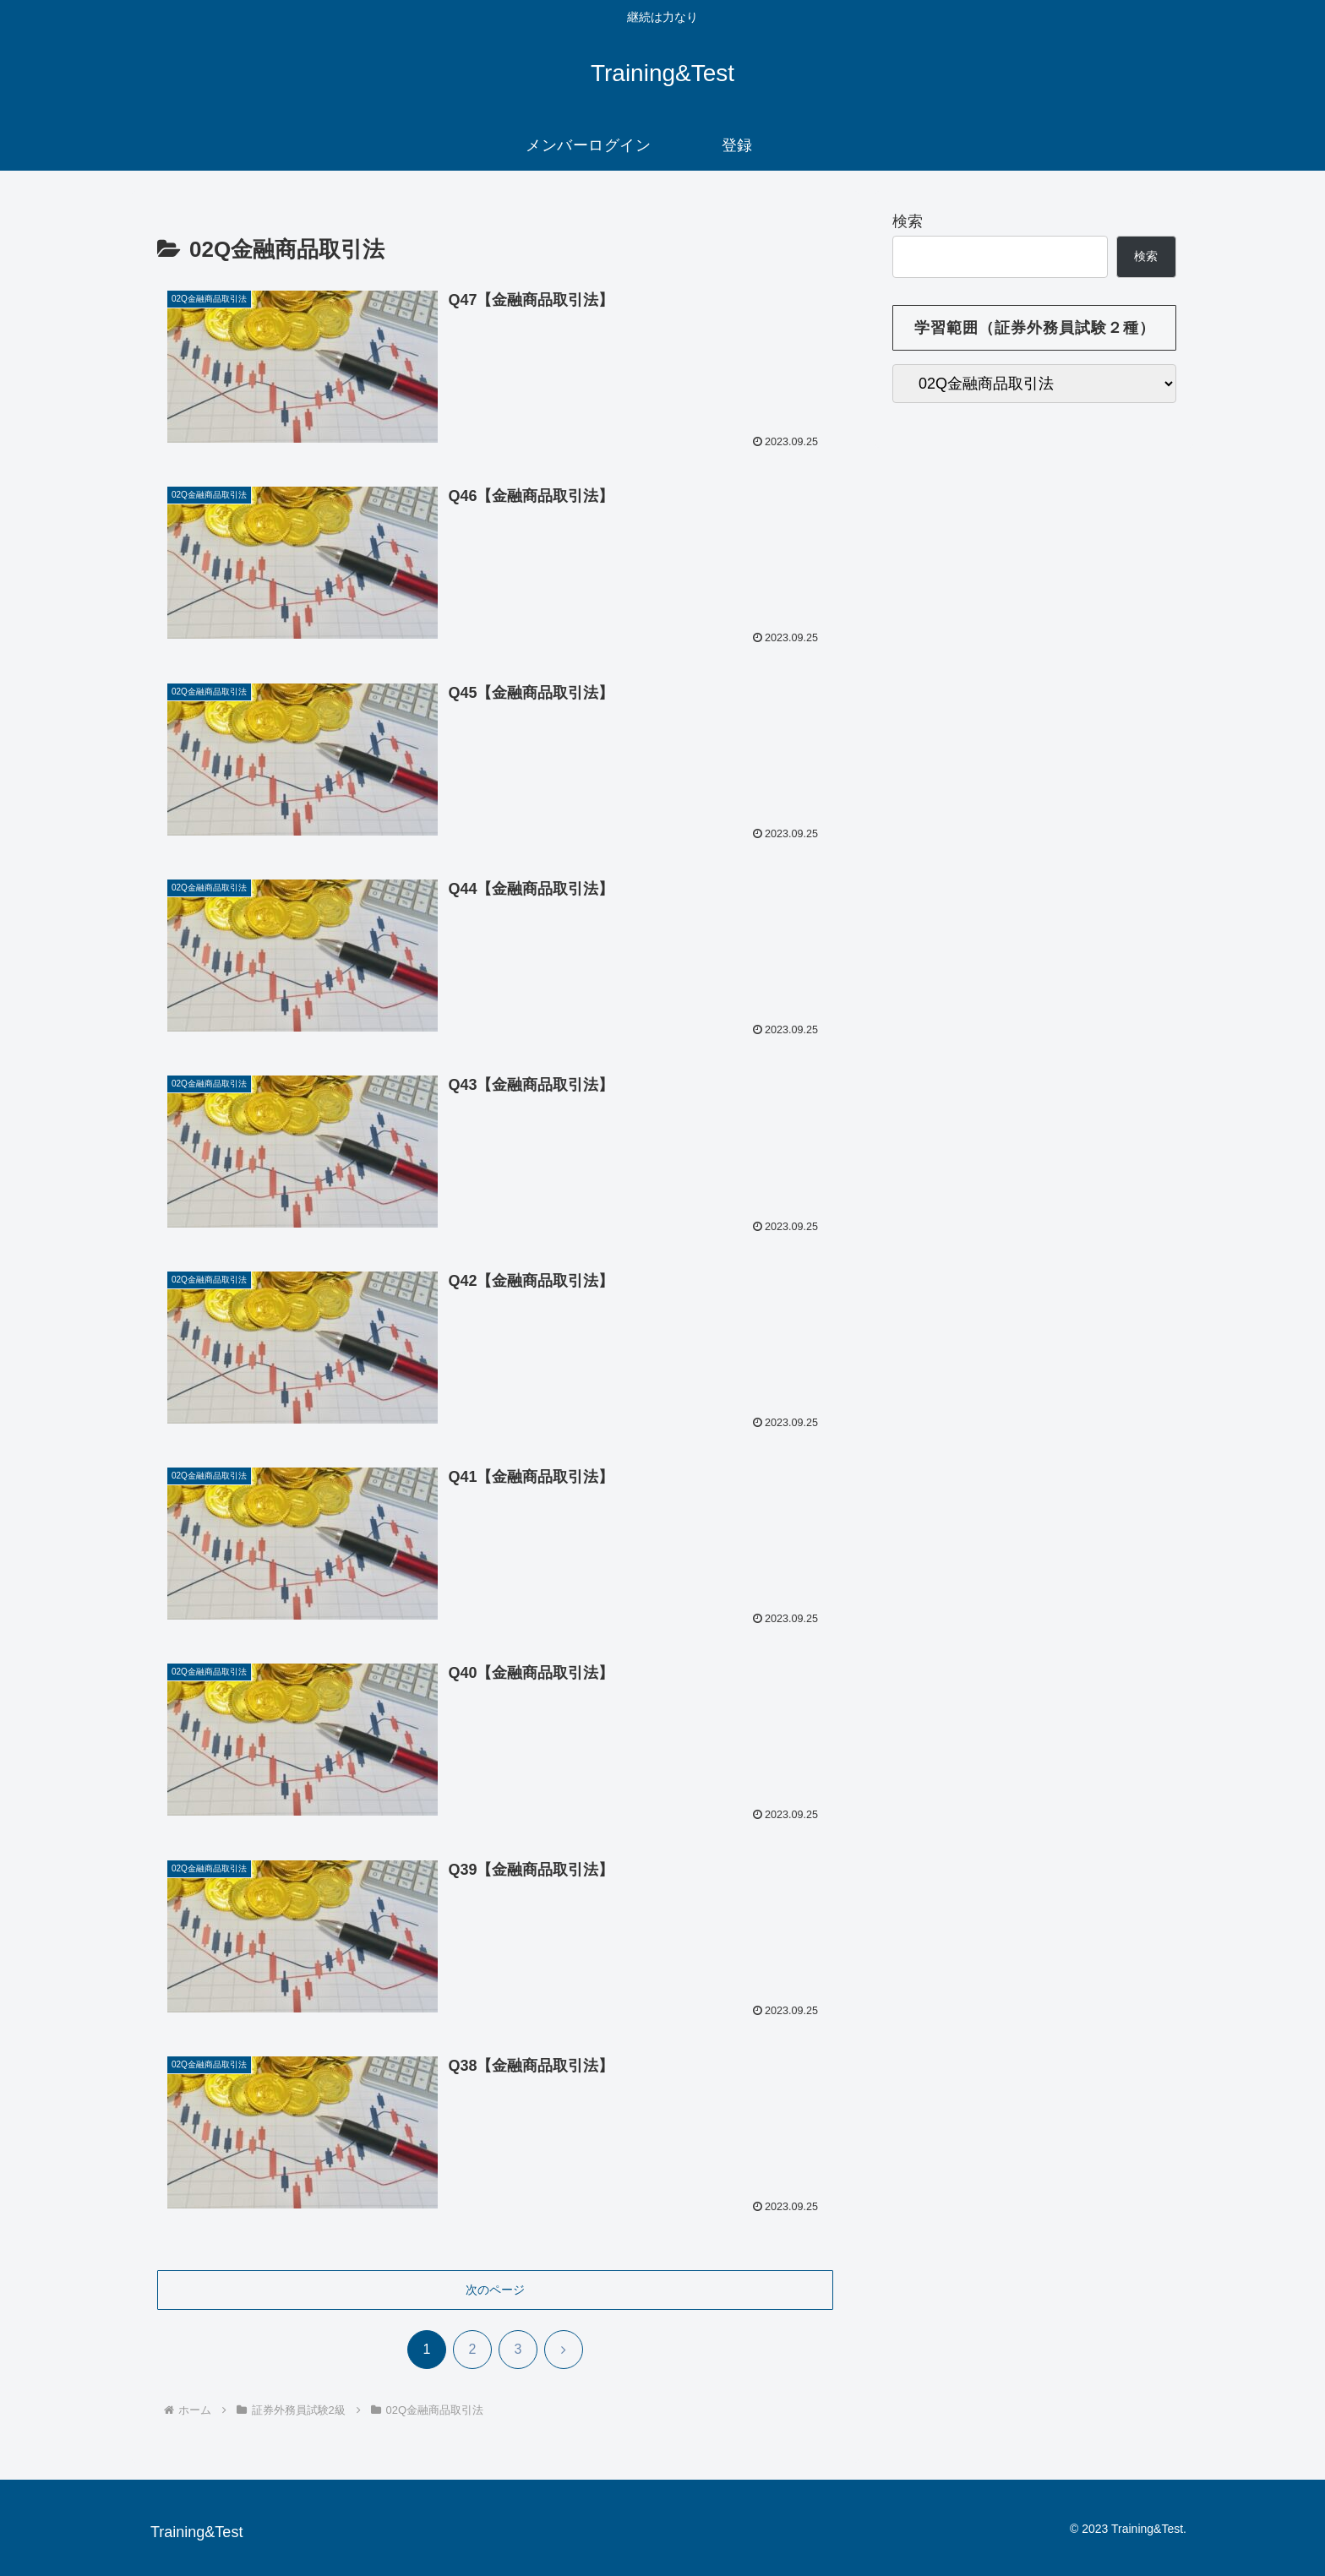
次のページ (495, 2289)
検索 (907, 221)
